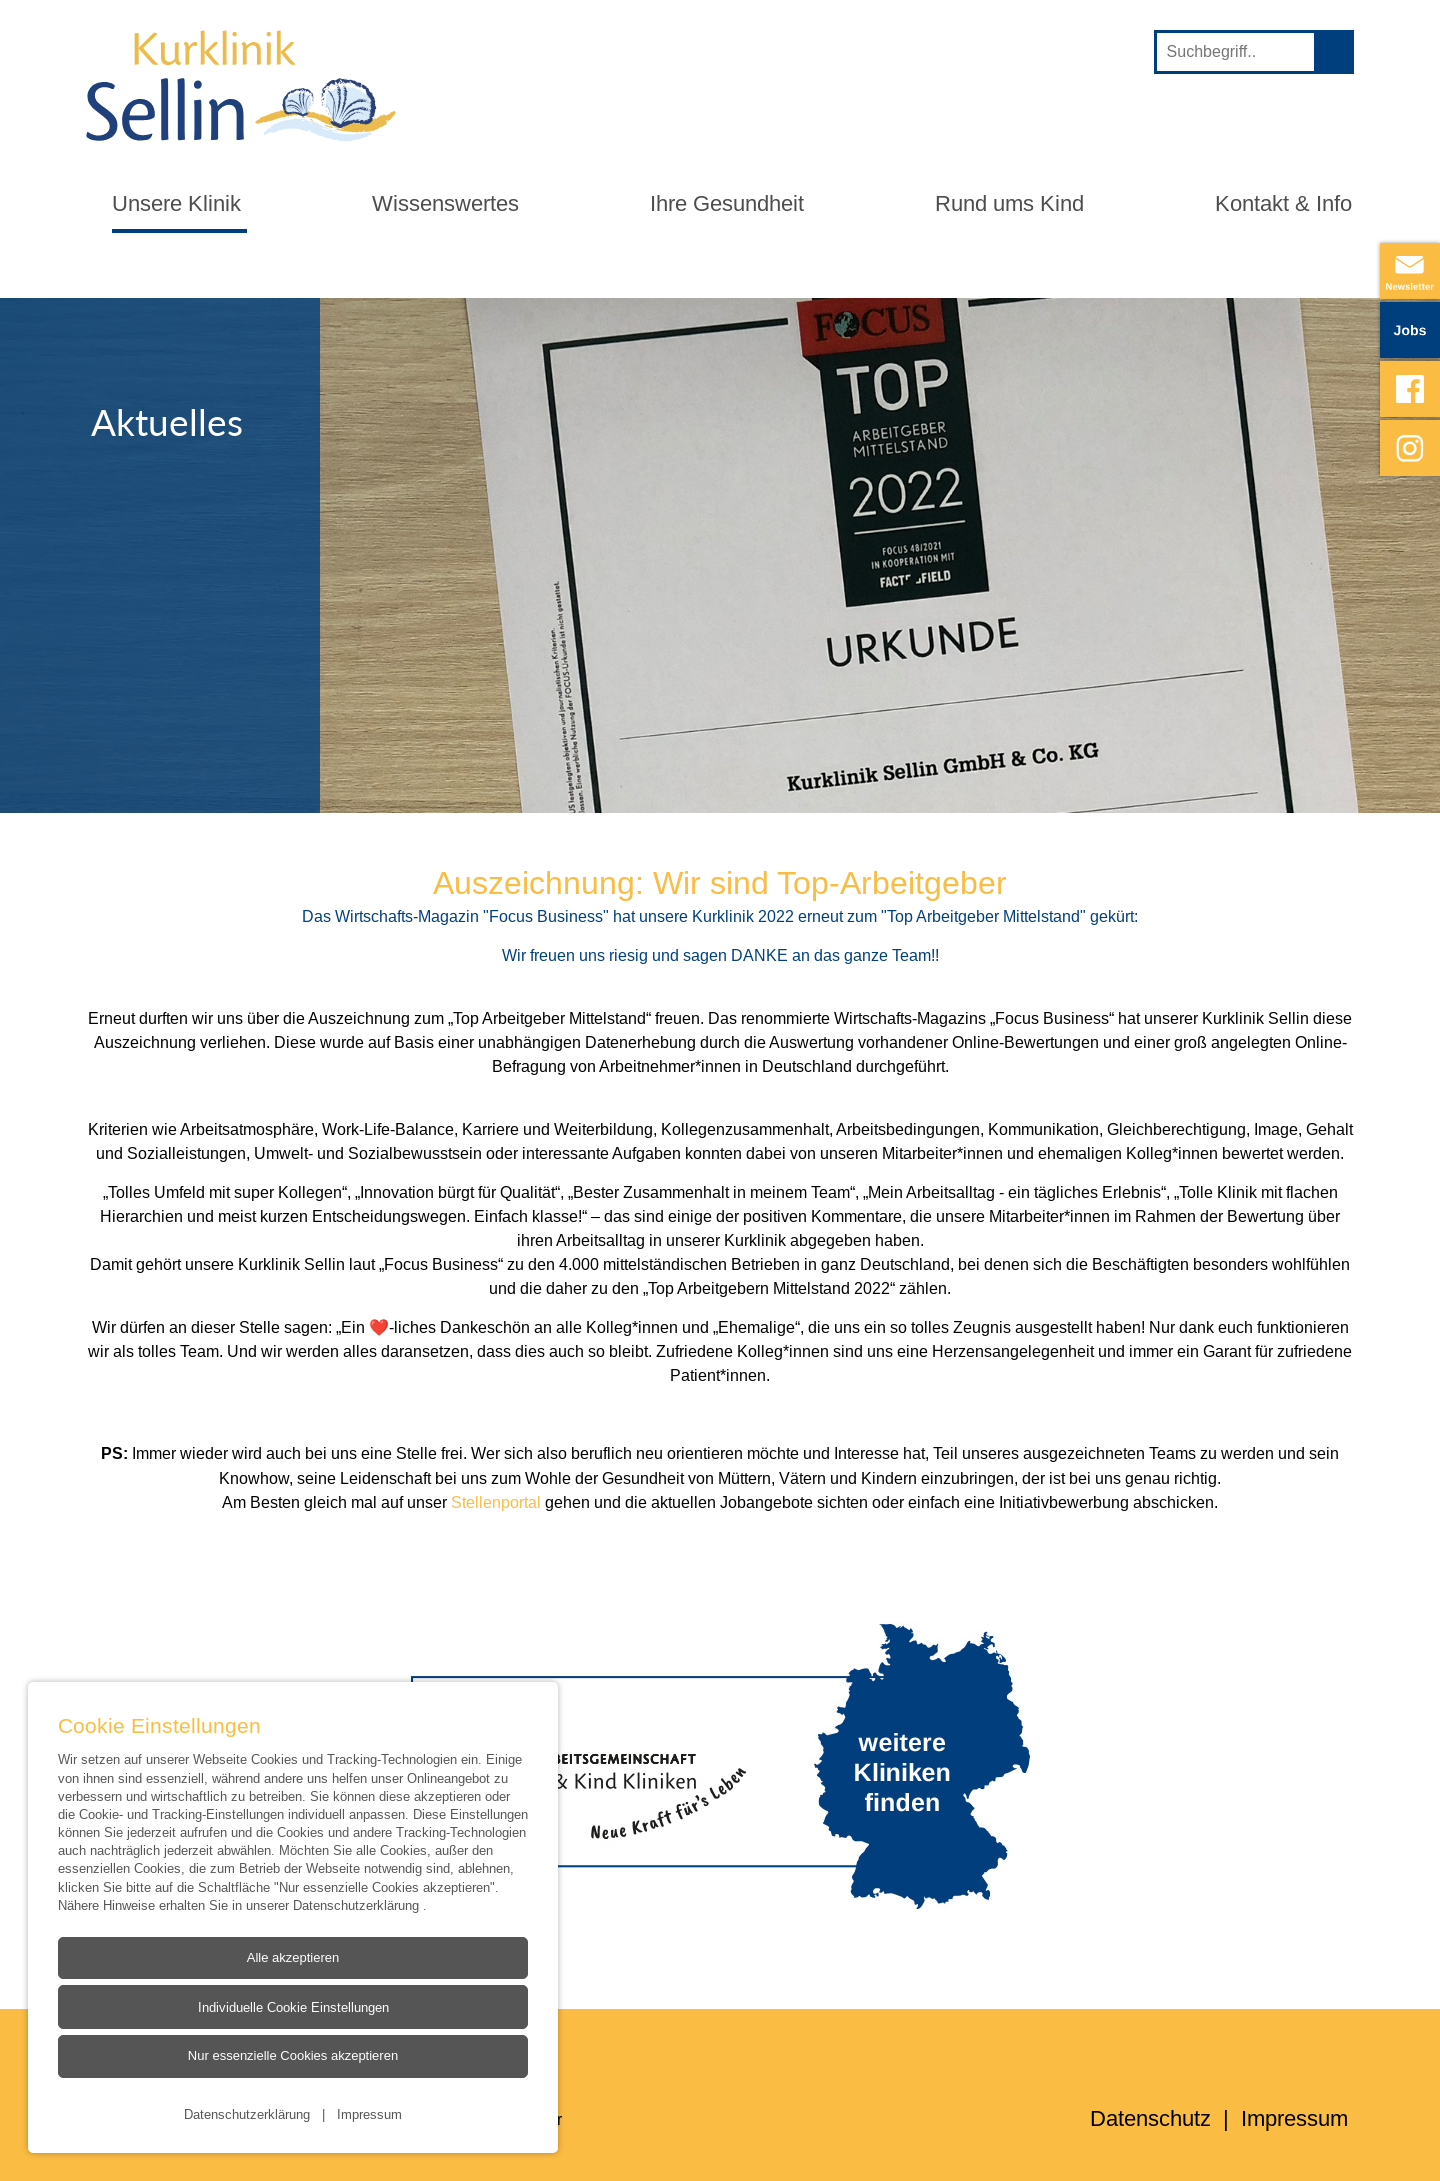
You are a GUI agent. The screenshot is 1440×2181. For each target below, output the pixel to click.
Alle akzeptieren (293, 1957)
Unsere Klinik (176, 203)
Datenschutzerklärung (358, 1905)
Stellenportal (498, 1502)
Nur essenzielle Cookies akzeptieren (293, 2056)
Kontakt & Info (1283, 203)
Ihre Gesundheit (727, 203)
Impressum (369, 2114)
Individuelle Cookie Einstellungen (292, 2008)
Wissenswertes (445, 203)
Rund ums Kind (1009, 203)
